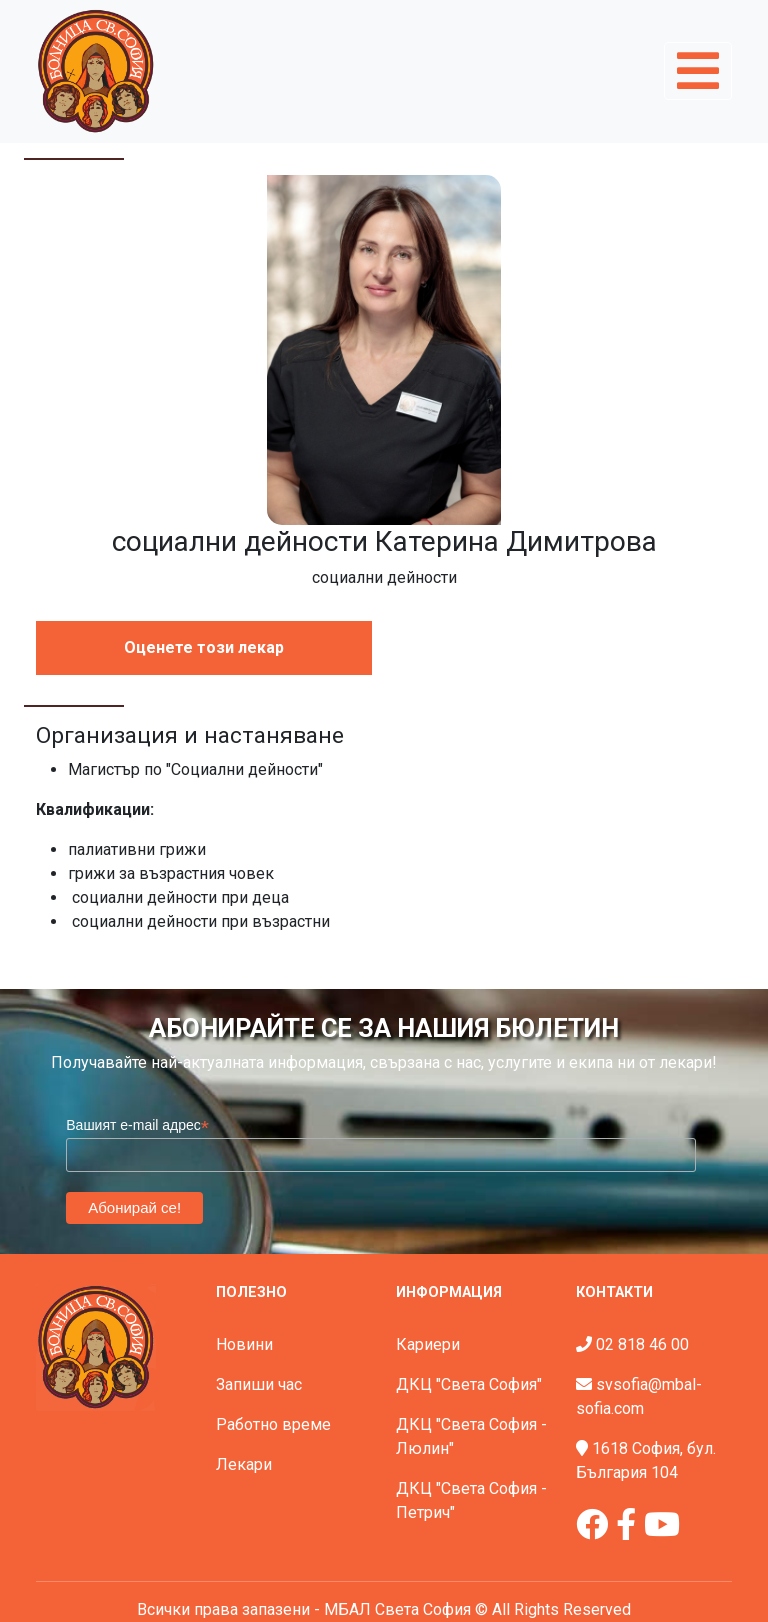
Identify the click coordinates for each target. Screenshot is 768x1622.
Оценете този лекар (204, 647)
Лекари (244, 1464)
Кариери (428, 1344)
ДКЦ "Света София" (469, 1384)
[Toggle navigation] (698, 71)
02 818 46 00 (642, 1344)
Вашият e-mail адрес (137, 1125)
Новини (244, 1344)
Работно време (273, 1424)
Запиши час (259, 1384)
